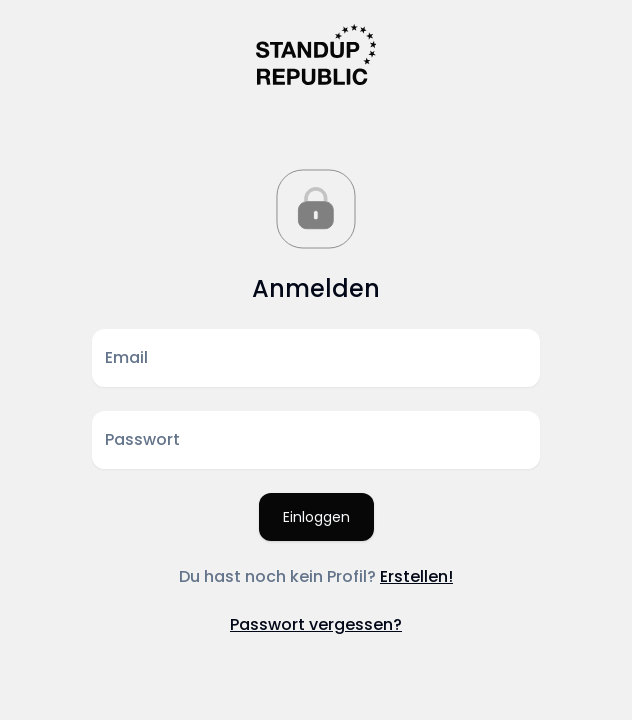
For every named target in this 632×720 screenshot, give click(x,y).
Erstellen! (416, 576)
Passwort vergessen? (316, 624)
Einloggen (316, 517)
